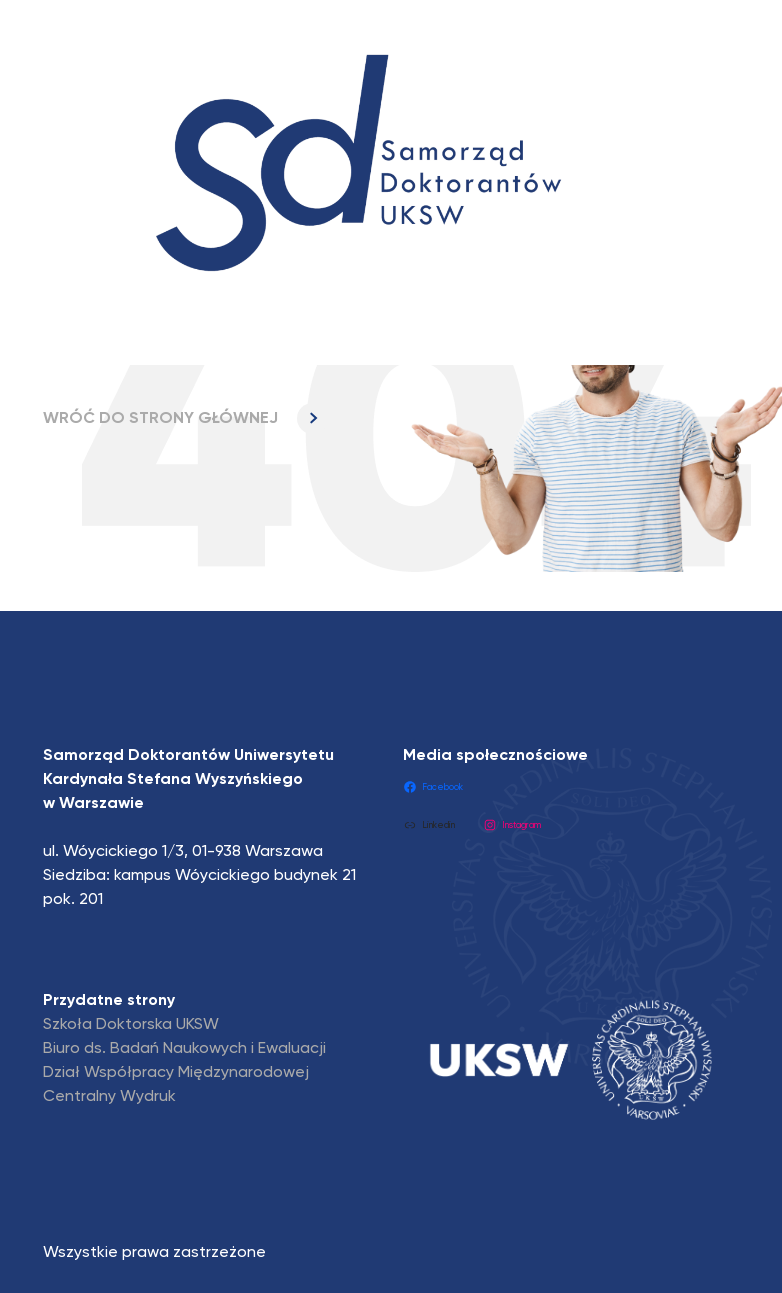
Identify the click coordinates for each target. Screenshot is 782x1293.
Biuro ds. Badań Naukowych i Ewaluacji (184, 1049)
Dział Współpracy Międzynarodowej (176, 1073)
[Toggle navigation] (78, 326)
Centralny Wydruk (109, 1097)
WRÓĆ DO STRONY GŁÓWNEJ (185, 419)
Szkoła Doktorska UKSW (131, 1025)
